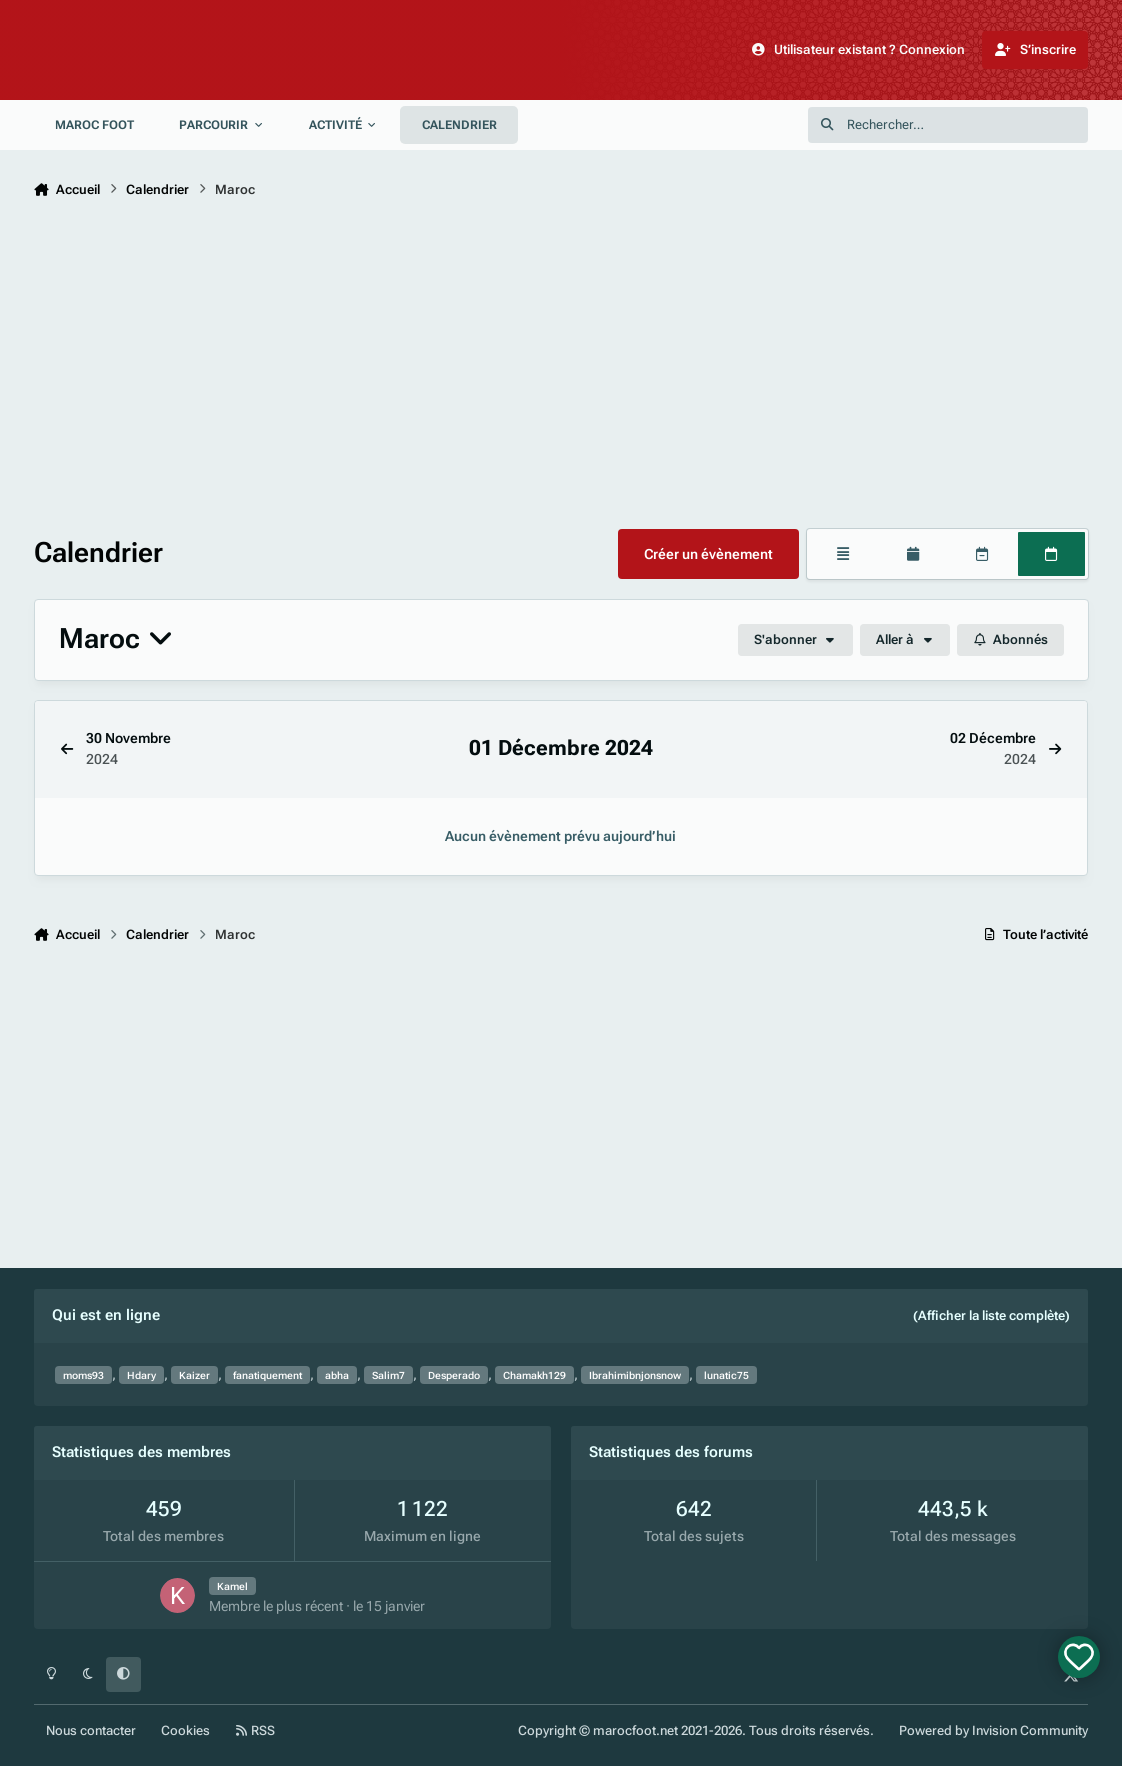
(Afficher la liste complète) (991, 1315)
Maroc (116, 639)
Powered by (993, 1730)
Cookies (185, 1730)
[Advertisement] (561, 368)
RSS (256, 1730)
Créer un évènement (708, 554)
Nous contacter (91, 1730)
